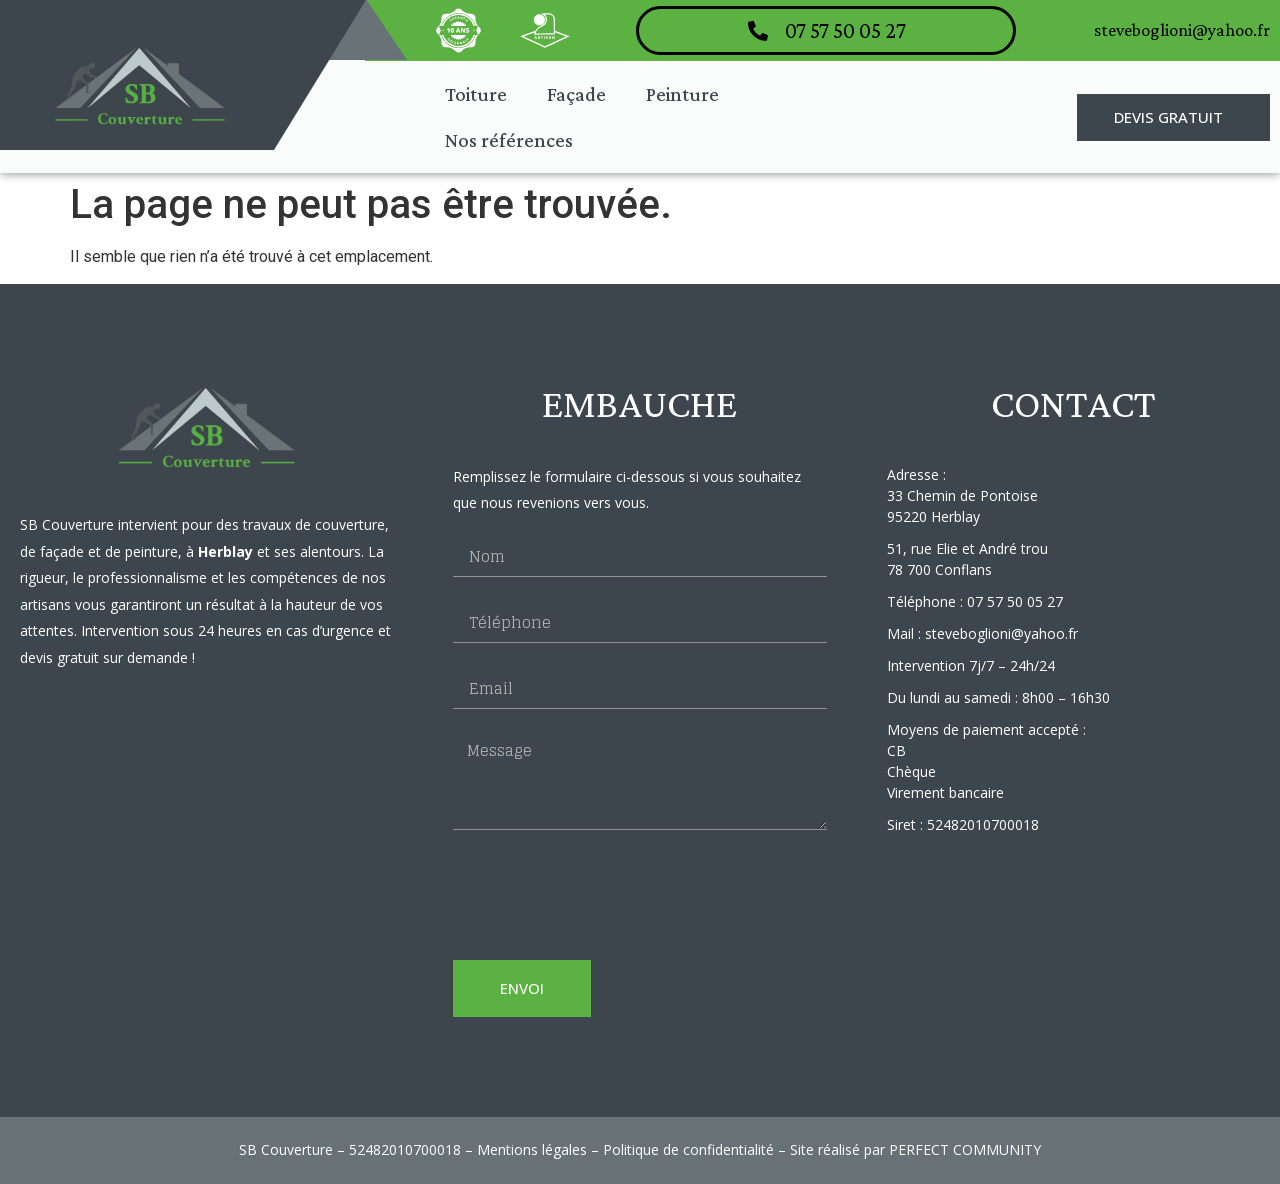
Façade (576, 94)
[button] (1173, 117)
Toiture (476, 94)
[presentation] (605, 895)
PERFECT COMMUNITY (965, 1149)
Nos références (509, 140)
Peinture (682, 94)
